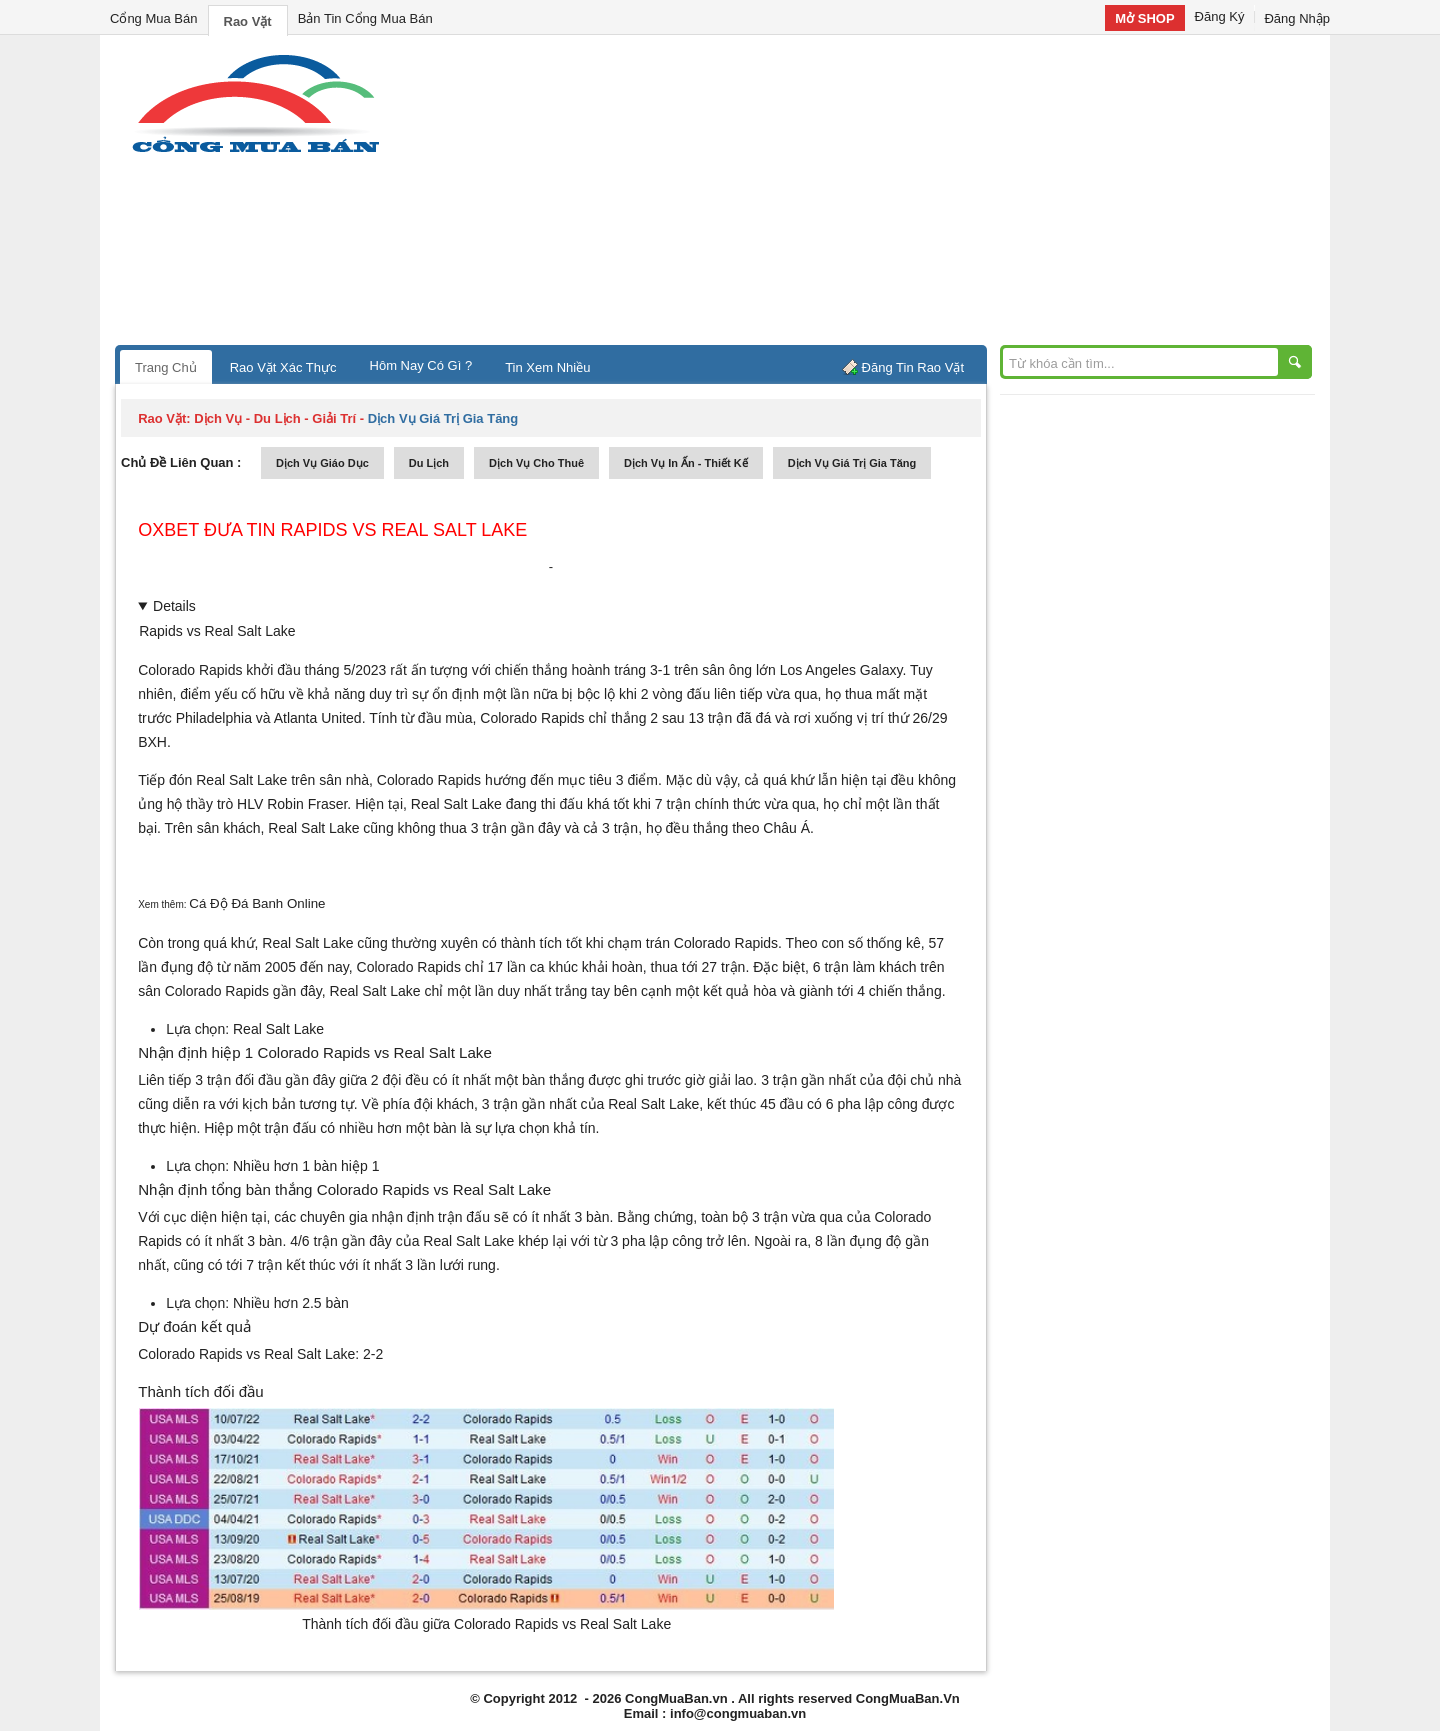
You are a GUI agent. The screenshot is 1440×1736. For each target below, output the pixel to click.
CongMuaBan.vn (676, 1698)
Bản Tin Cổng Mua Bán (365, 18)
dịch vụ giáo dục (322, 463)
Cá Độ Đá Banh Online (257, 903)
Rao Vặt (248, 21)
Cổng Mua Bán (154, 18)
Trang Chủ (166, 367)
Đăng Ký (1220, 16)
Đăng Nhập (1297, 18)
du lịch (429, 463)
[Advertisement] (890, 195)
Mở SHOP (1144, 18)
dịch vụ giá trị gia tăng (852, 463)
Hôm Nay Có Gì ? (421, 365)
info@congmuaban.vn (738, 1713)
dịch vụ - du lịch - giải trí (275, 418)
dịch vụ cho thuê (536, 463)
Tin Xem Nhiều (547, 367)
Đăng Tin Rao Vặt (913, 367)
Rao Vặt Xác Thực (283, 367)
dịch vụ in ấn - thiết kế (686, 463)
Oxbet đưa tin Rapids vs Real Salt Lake (332, 530)
